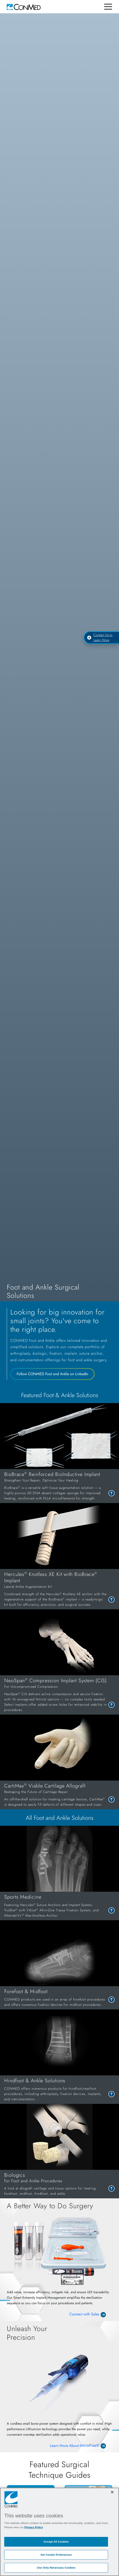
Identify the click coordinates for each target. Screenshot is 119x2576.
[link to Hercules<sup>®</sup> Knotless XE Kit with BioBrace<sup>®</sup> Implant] (59, 1589)
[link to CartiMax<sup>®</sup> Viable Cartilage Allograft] (59, 1795)
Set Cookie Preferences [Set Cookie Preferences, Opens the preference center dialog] (56, 2554)
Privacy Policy (33, 2527)
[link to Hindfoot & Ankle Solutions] (59, 2089)
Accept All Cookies (56, 2541)
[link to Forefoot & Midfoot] (59, 1997)
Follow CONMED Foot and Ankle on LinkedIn (52, 1374)
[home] (24, 6)
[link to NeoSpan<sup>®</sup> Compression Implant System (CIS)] (59, 1695)
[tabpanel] (59, 1606)
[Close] (112, 2492)
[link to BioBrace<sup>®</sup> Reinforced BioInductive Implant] (59, 1486)
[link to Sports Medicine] (59, 1906)
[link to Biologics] (59, 2184)
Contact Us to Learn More (99, 637)
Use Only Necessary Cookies (56, 2567)
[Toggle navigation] (108, 6)
